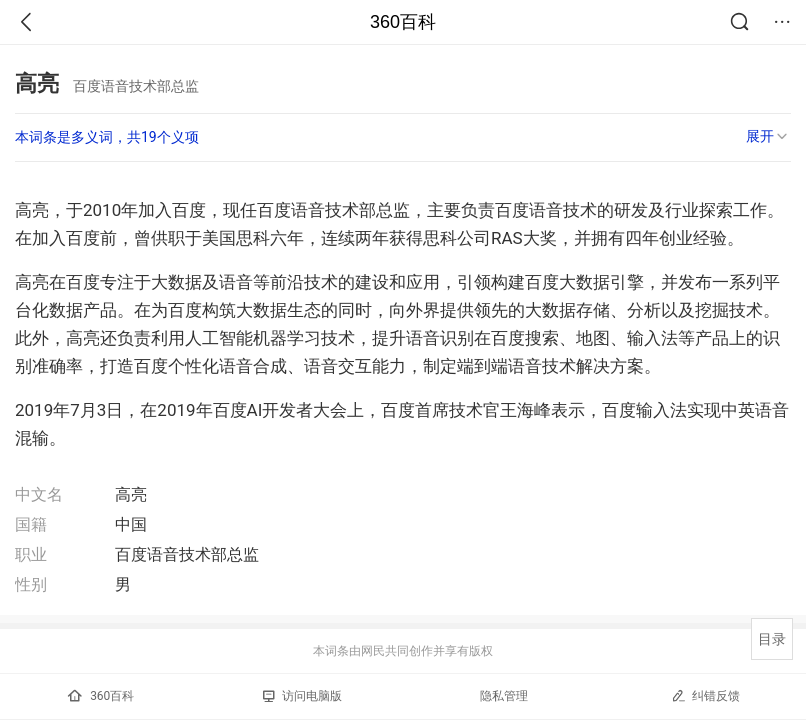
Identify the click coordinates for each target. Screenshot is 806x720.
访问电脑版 (302, 696)
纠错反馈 (705, 695)
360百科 (403, 22)
